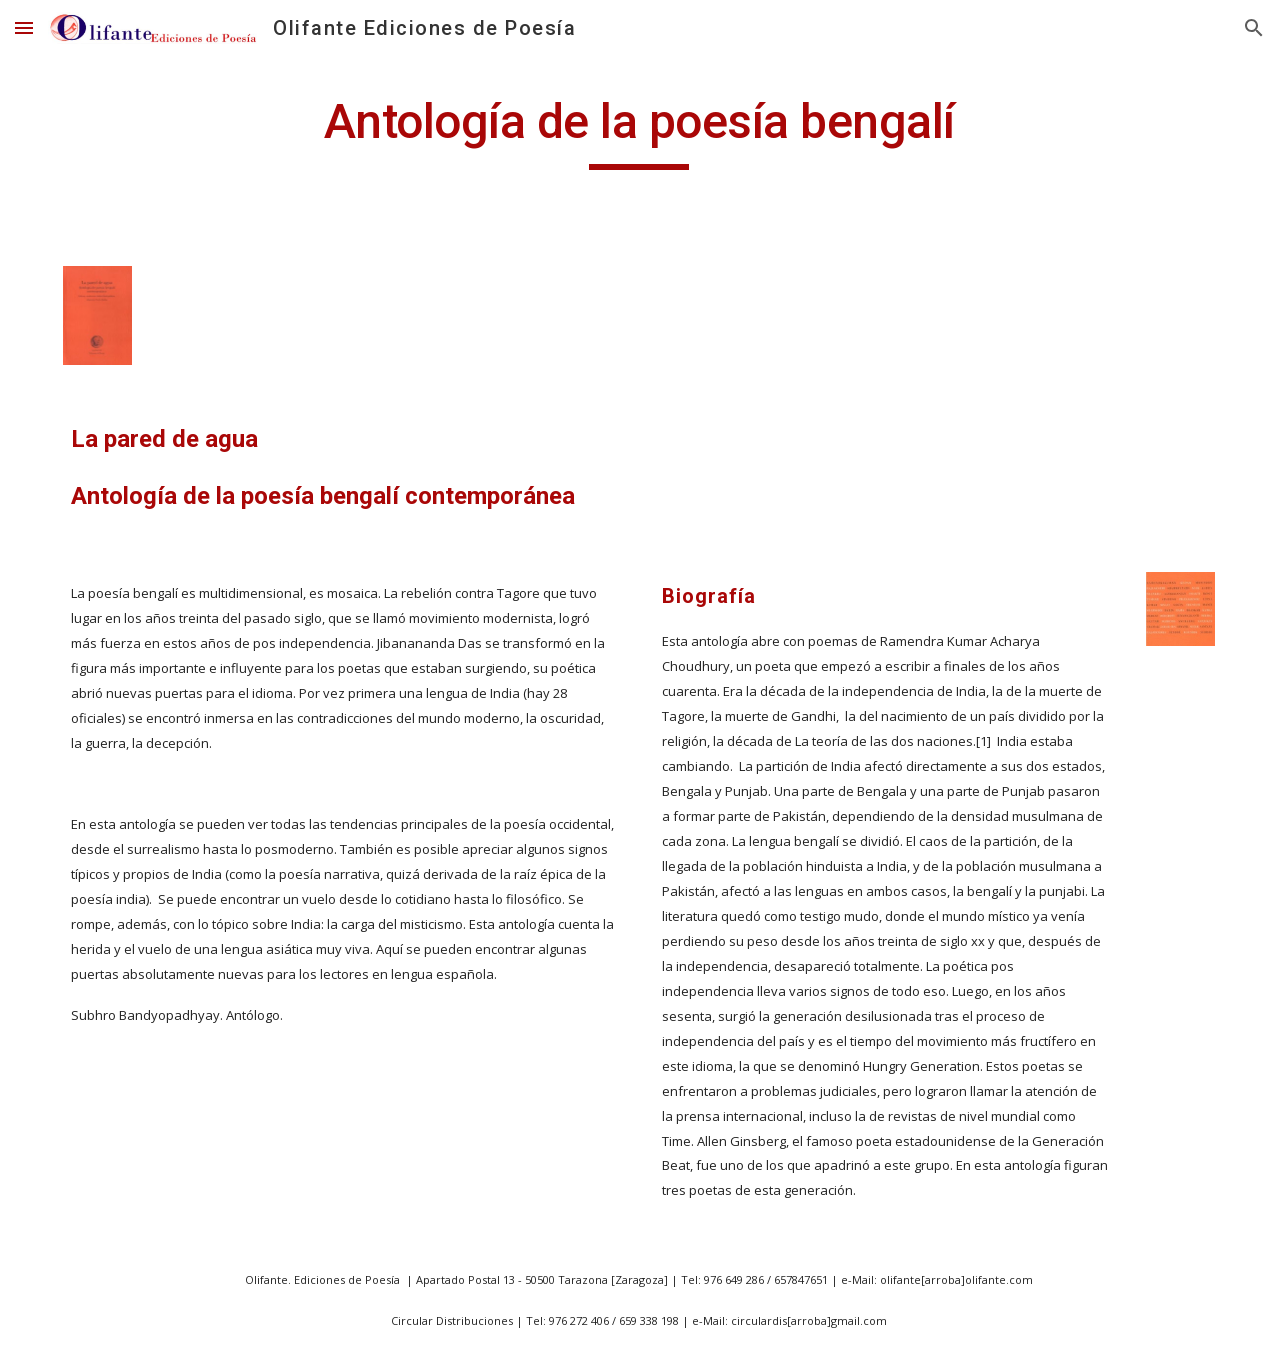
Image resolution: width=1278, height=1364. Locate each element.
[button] (24, 27)
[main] (639, 131)
